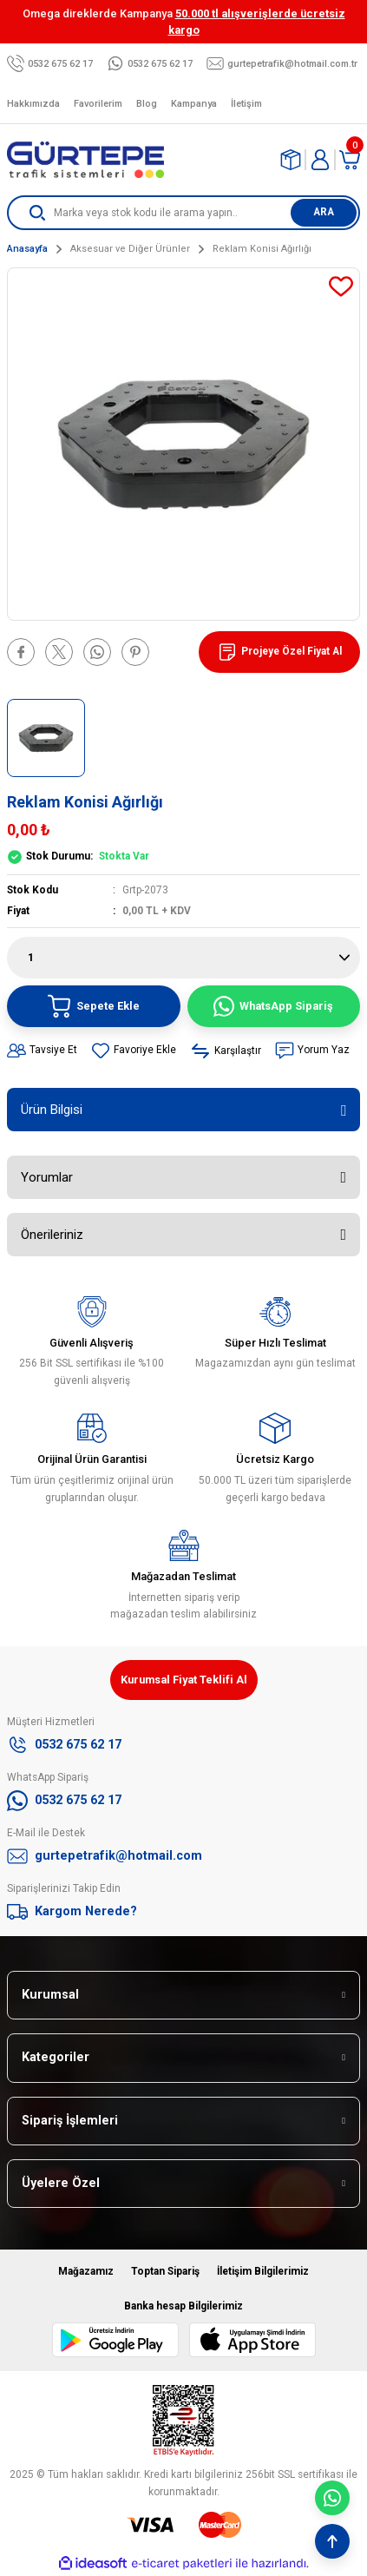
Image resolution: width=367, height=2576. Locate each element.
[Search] (183, 212)
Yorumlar (47, 1177)
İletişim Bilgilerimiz (263, 2271)
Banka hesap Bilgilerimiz (183, 2306)
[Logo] (85, 160)
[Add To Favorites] (341, 286)
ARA (323, 212)
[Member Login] (320, 159)
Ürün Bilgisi (51, 1109)
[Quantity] (183, 957)
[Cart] (349, 159)
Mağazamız (86, 2271)
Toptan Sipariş (165, 2271)
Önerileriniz (52, 1234)
